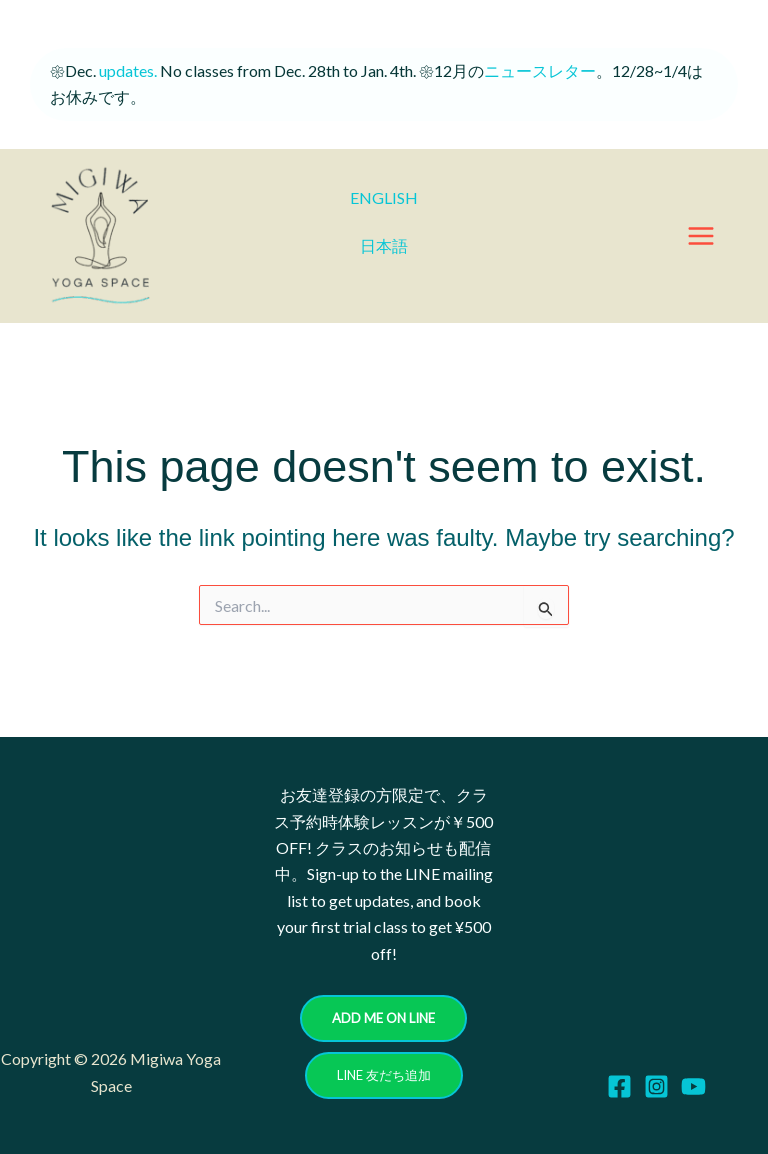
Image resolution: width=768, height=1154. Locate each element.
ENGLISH (384, 197)
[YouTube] (693, 1086)
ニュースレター (540, 70)
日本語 (384, 245)
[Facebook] (619, 1086)
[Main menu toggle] (701, 236)
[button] (383, 1018)
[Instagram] (656, 1086)
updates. (126, 70)
